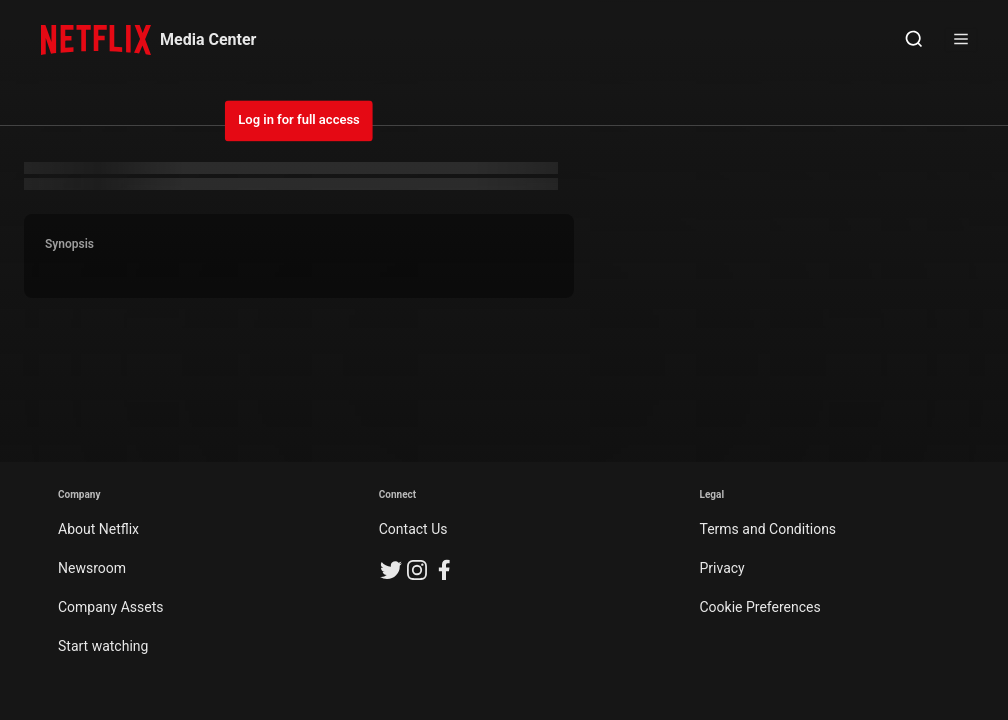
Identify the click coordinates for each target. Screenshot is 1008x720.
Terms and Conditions (768, 529)
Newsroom (92, 568)
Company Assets (111, 607)
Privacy (722, 568)
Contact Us (413, 529)
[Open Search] (914, 40)
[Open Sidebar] (961, 40)
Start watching (103, 646)
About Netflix (98, 529)
